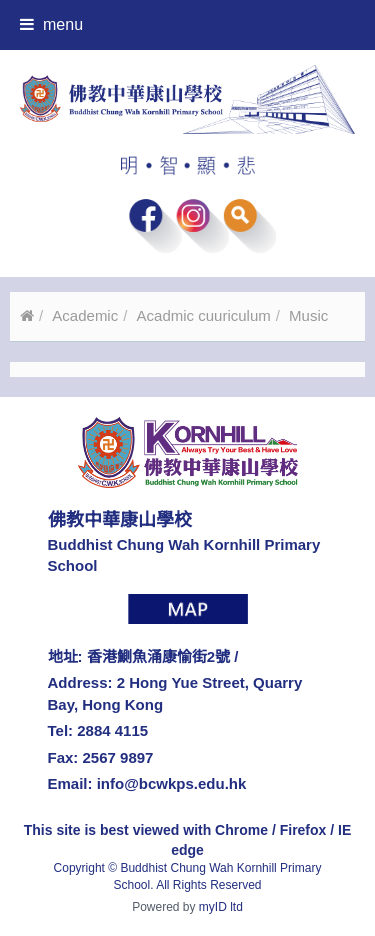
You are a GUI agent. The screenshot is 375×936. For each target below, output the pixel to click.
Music (308, 315)
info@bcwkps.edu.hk (172, 783)
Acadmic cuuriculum (204, 315)
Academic (85, 315)
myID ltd (221, 907)
